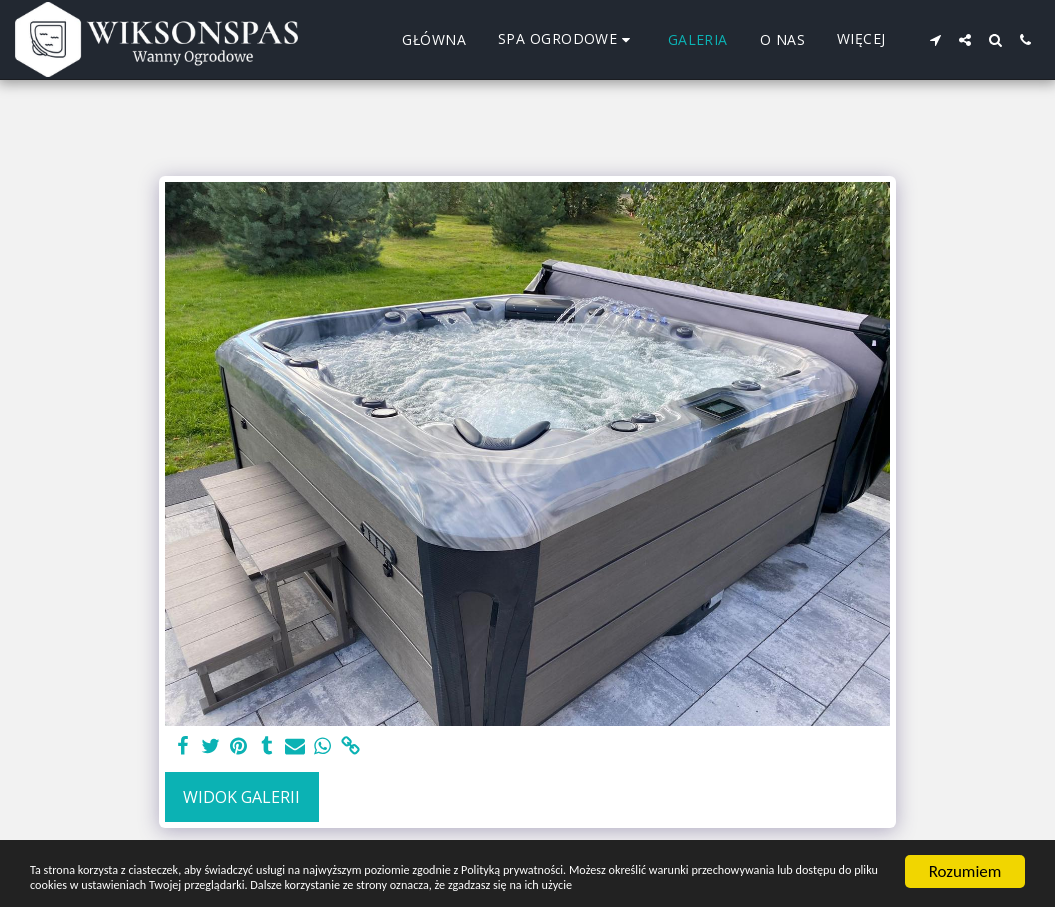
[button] (935, 40)
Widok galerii (241, 797)
